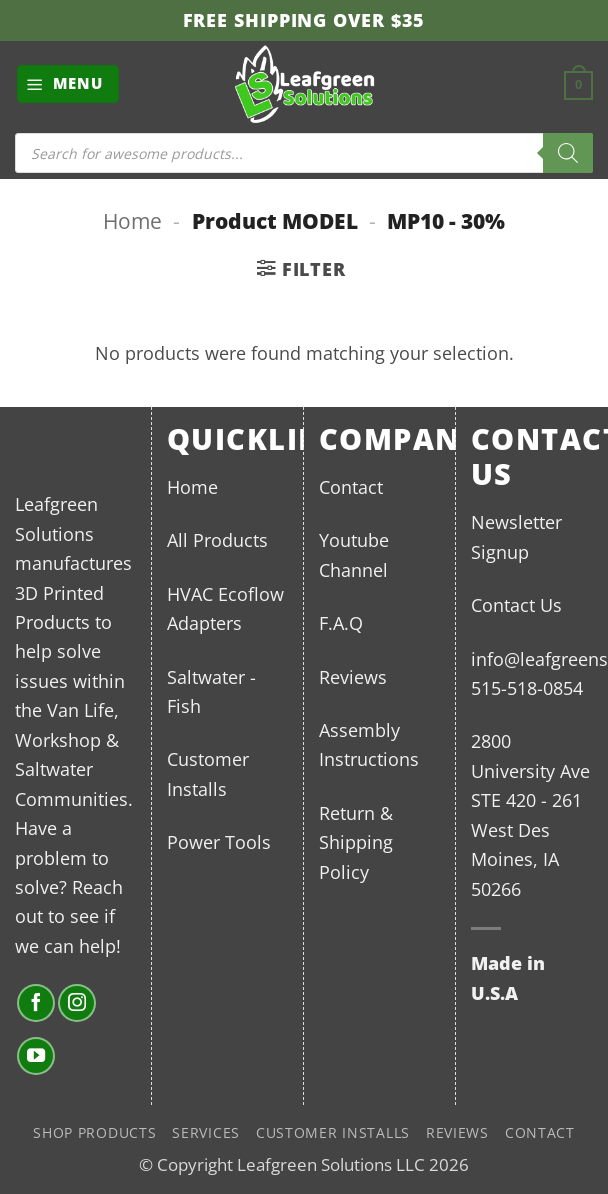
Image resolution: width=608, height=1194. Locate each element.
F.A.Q (341, 622)
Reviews (353, 676)
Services (206, 1132)
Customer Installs (333, 1132)
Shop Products (94, 1132)
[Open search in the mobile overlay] (304, 153)
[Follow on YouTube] (36, 1056)
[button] (68, 83)
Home (132, 220)
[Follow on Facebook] (36, 1003)
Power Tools (219, 841)
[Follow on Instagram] (77, 1003)
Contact (351, 486)
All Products (217, 539)
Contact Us (516, 604)
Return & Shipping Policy (356, 842)
